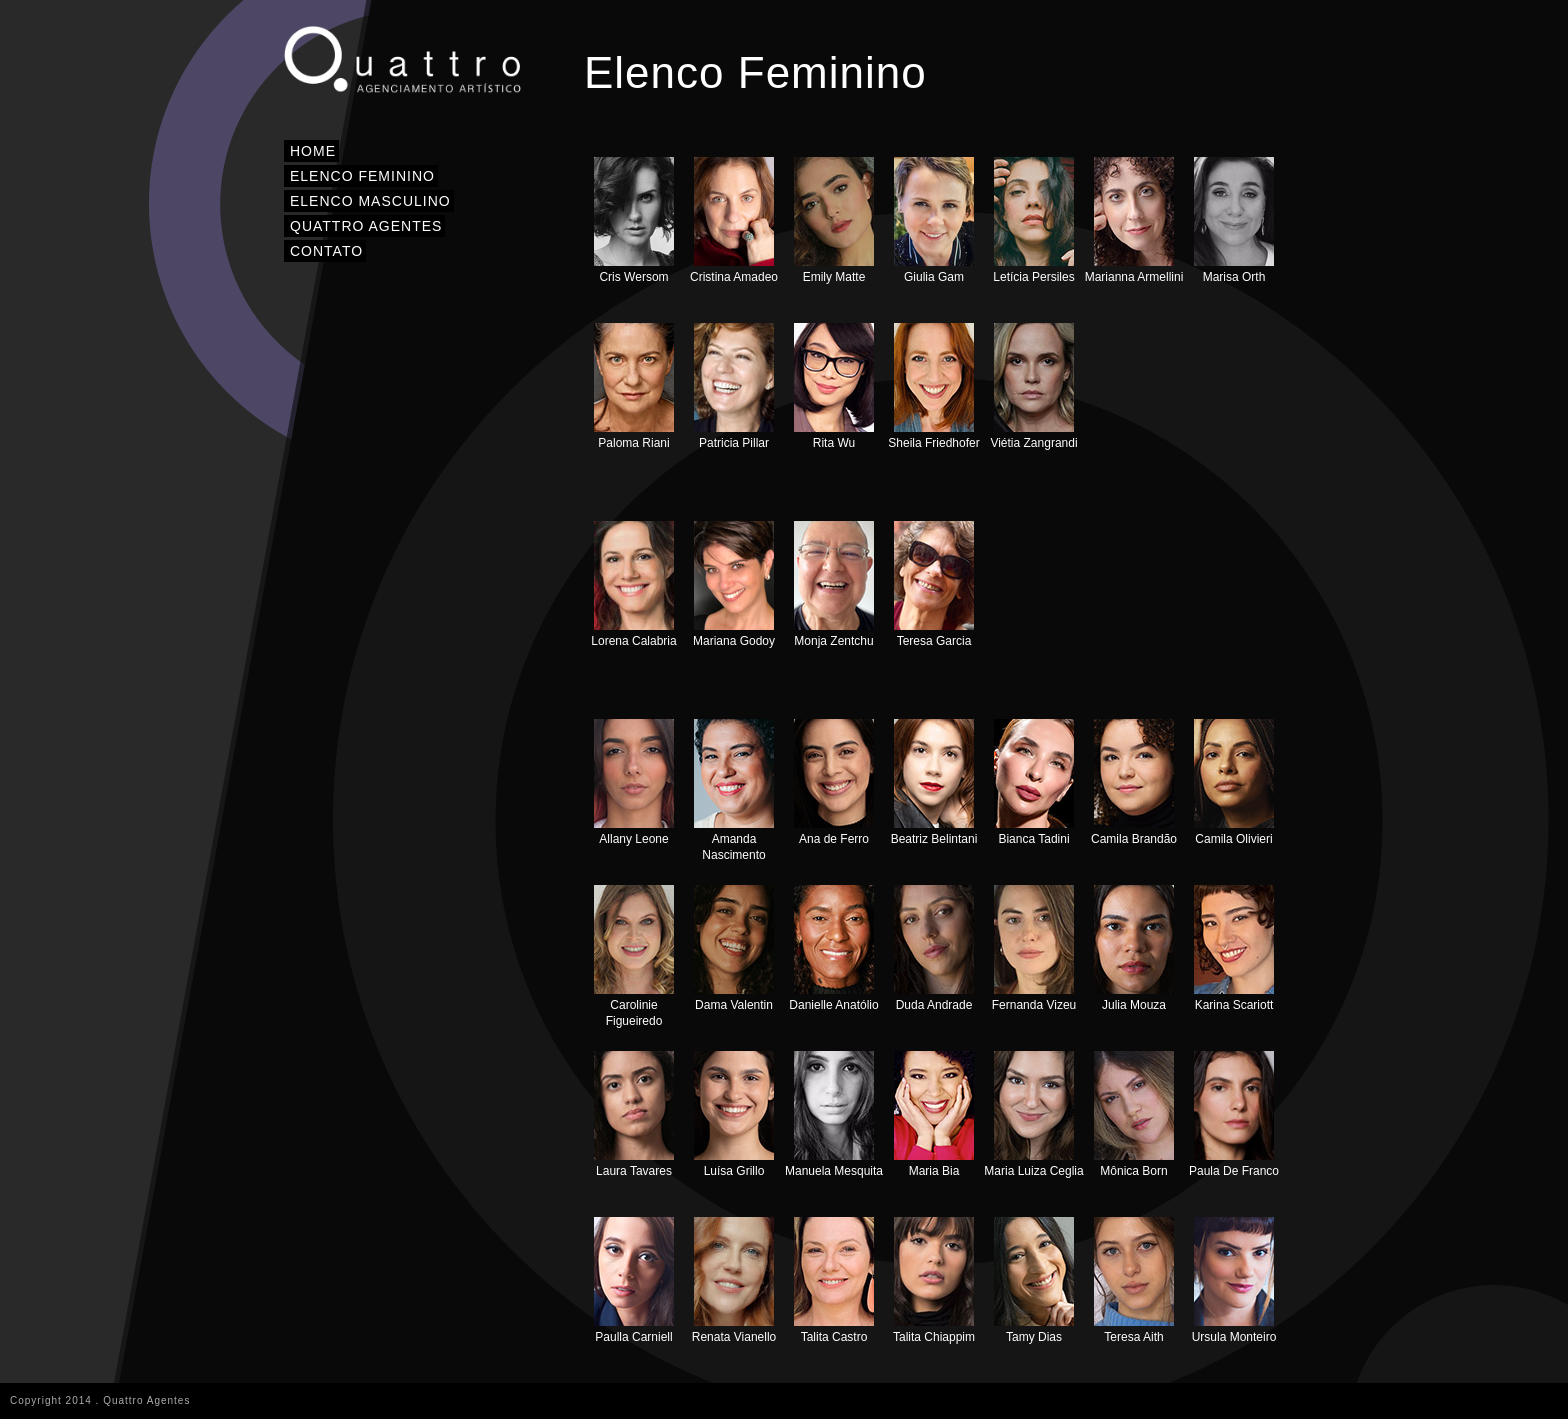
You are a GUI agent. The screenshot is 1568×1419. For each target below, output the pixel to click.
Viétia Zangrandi (1033, 386)
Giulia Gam (934, 220)
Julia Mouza (1134, 948)
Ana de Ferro (834, 782)
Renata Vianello (734, 1280)
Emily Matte (834, 220)
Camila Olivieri (1234, 782)
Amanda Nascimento (734, 790)
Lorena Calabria (633, 584)
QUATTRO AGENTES (366, 226)
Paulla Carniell (634, 1280)
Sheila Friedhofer (933, 386)
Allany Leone (634, 782)
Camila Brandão (1134, 782)
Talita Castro (834, 1280)
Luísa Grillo (734, 1114)
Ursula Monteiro (1234, 1280)
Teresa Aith (1134, 1280)
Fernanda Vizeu (1034, 948)
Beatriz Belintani (934, 782)
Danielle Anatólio (833, 948)
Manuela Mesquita (834, 1114)
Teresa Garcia (934, 584)
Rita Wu (834, 386)
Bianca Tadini (1034, 782)
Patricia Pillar (734, 386)
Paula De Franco (1234, 1114)
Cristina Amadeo (734, 220)
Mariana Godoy (734, 584)
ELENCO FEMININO (362, 176)
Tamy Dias (1034, 1280)
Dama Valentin (734, 948)
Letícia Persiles (1033, 220)
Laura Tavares (634, 1114)
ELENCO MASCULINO (370, 201)
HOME (313, 151)
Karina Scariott (1234, 948)
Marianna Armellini (1134, 220)
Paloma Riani (634, 386)
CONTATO (326, 251)
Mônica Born (1134, 1114)
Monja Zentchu (834, 584)
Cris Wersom (634, 220)
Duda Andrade (934, 948)
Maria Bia (934, 1114)
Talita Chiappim (934, 1280)
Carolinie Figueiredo (634, 956)
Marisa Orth (1234, 220)
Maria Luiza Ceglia (1033, 1114)
